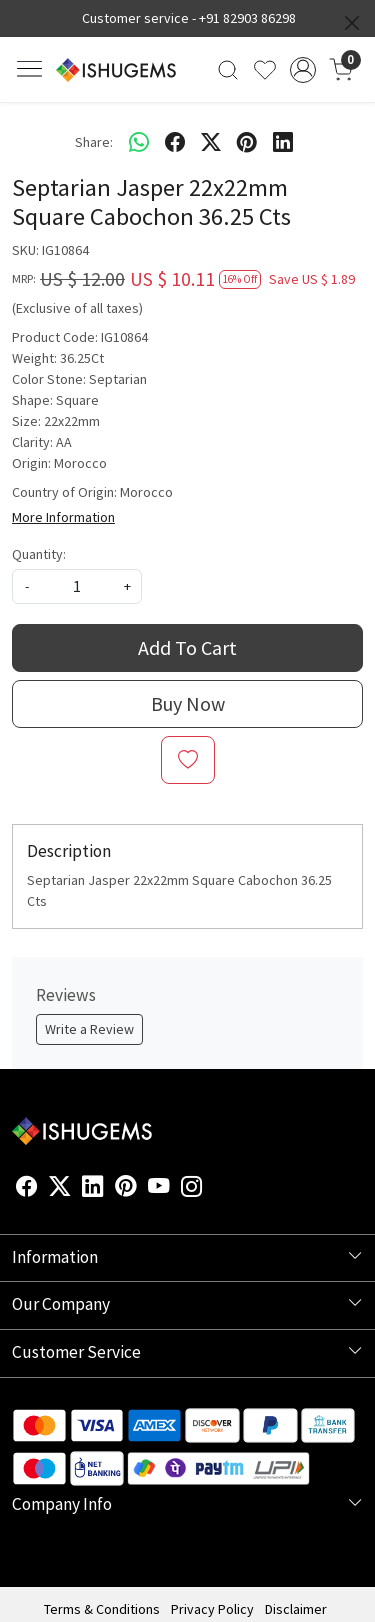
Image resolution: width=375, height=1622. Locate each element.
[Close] (352, 23)
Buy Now (188, 703)
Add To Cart (187, 647)
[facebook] (175, 142)
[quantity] (77, 586)
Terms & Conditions (102, 1609)
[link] (228, 70)
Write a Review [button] (89, 1029)
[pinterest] (247, 142)
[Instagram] (192, 1189)
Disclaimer (296, 1609)
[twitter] (211, 142)
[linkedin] (283, 142)
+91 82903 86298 (247, 18)
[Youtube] (159, 1189)
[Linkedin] (93, 1189)
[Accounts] (302, 70)
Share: (94, 142)
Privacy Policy (212, 1609)
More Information (63, 517)
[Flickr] (214, 1189)
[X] (60, 1189)
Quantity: (39, 554)
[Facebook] (27, 1189)
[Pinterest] (126, 1189)
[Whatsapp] (139, 142)
